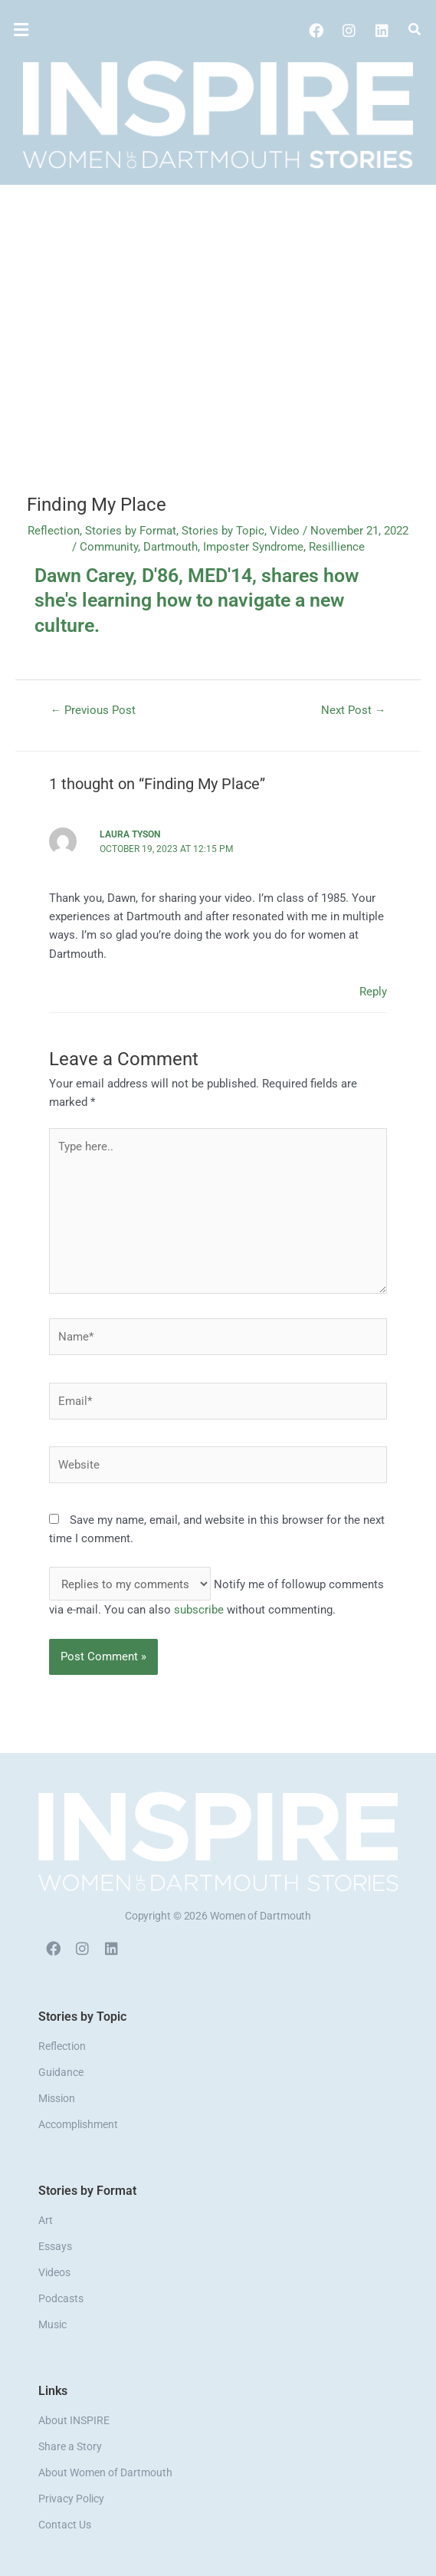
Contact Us (64, 2524)
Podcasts (61, 2298)
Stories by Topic (223, 531)
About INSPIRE (74, 2420)
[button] (65, 29)
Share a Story (70, 2446)
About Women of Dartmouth (105, 2472)
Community (109, 547)
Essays (55, 2246)
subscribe (199, 1610)
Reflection (54, 531)
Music (52, 2324)
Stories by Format (130, 531)
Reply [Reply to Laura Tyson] (373, 991)
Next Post (353, 710)
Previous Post (93, 710)
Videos (54, 2272)
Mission (56, 2098)
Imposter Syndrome (253, 547)
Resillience (337, 547)
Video (285, 531)
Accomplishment (78, 2124)
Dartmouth (170, 547)
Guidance (61, 2072)
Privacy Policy (71, 2498)
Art (45, 2220)
